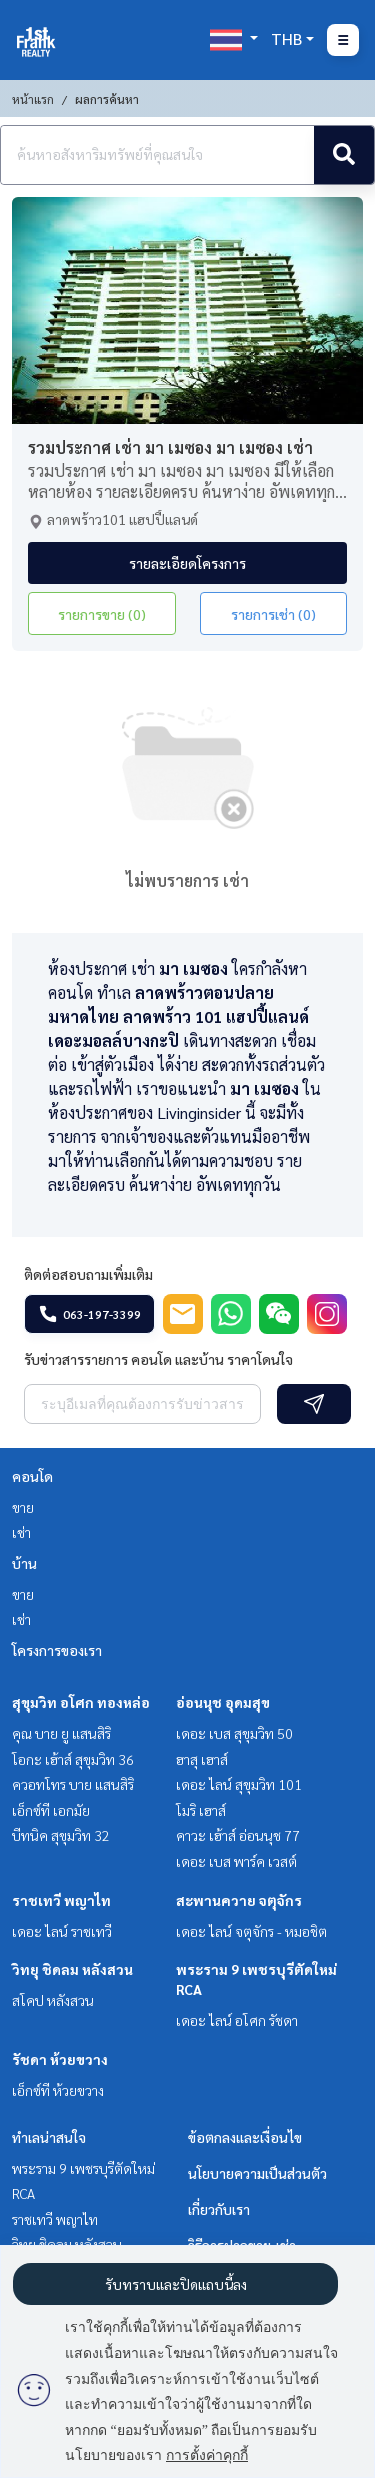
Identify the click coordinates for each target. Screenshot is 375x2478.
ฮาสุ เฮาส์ (202, 1759)
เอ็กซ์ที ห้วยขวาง (58, 2090)
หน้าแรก (33, 99)
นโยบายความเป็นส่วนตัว (257, 2173)
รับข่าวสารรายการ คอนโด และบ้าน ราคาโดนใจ (158, 1359)
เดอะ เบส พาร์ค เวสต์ (236, 1861)
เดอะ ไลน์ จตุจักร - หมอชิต (251, 1931)
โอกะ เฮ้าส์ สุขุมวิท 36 (73, 1759)
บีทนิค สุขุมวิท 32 (61, 1835)
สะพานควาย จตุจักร (239, 1900)
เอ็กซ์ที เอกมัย (51, 1810)
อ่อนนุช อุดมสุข (223, 1702)
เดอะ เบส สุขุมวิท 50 (234, 1733)
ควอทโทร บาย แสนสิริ (73, 1784)
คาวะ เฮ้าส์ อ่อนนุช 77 (238, 1835)
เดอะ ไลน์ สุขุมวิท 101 (239, 1784)
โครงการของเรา (57, 1650)
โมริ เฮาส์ (201, 1810)
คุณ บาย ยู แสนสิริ (61, 1733)
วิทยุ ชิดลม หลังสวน (72, 1969)
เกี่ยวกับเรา (219, 2209)
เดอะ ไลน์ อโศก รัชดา (237, 2020)
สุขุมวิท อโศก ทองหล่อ (81, 1702)
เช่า (21, 1532)
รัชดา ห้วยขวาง (60, 2059)
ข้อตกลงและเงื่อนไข (245, 2137)
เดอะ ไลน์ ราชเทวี (62, 1931)
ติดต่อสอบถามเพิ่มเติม (88, 1274)
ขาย (23, 1507)
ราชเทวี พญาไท (61, 1900)
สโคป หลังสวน (53, 2000)
